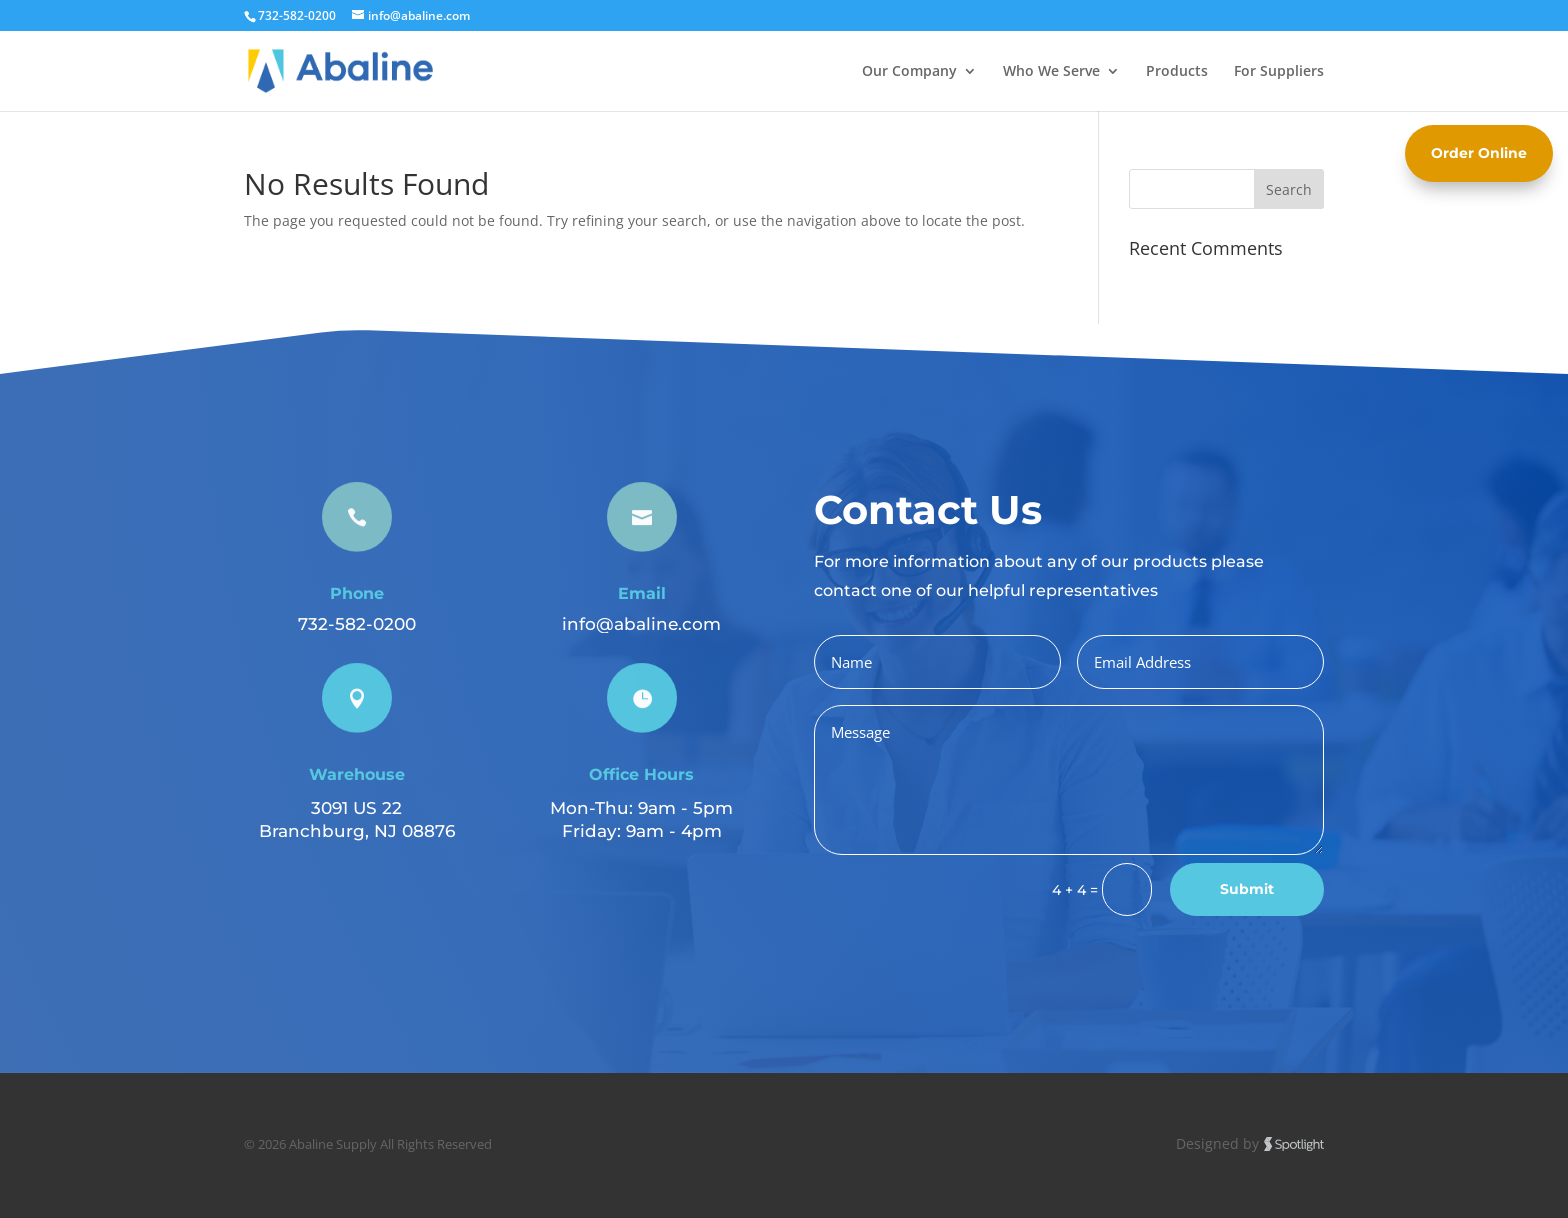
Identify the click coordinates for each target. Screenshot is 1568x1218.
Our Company (909, 72)
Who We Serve (1051, 72)
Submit (1247, 889)
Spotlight (1294, 1144)
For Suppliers (1279, 72)
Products (1177, 72)
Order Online (1479, 153)
